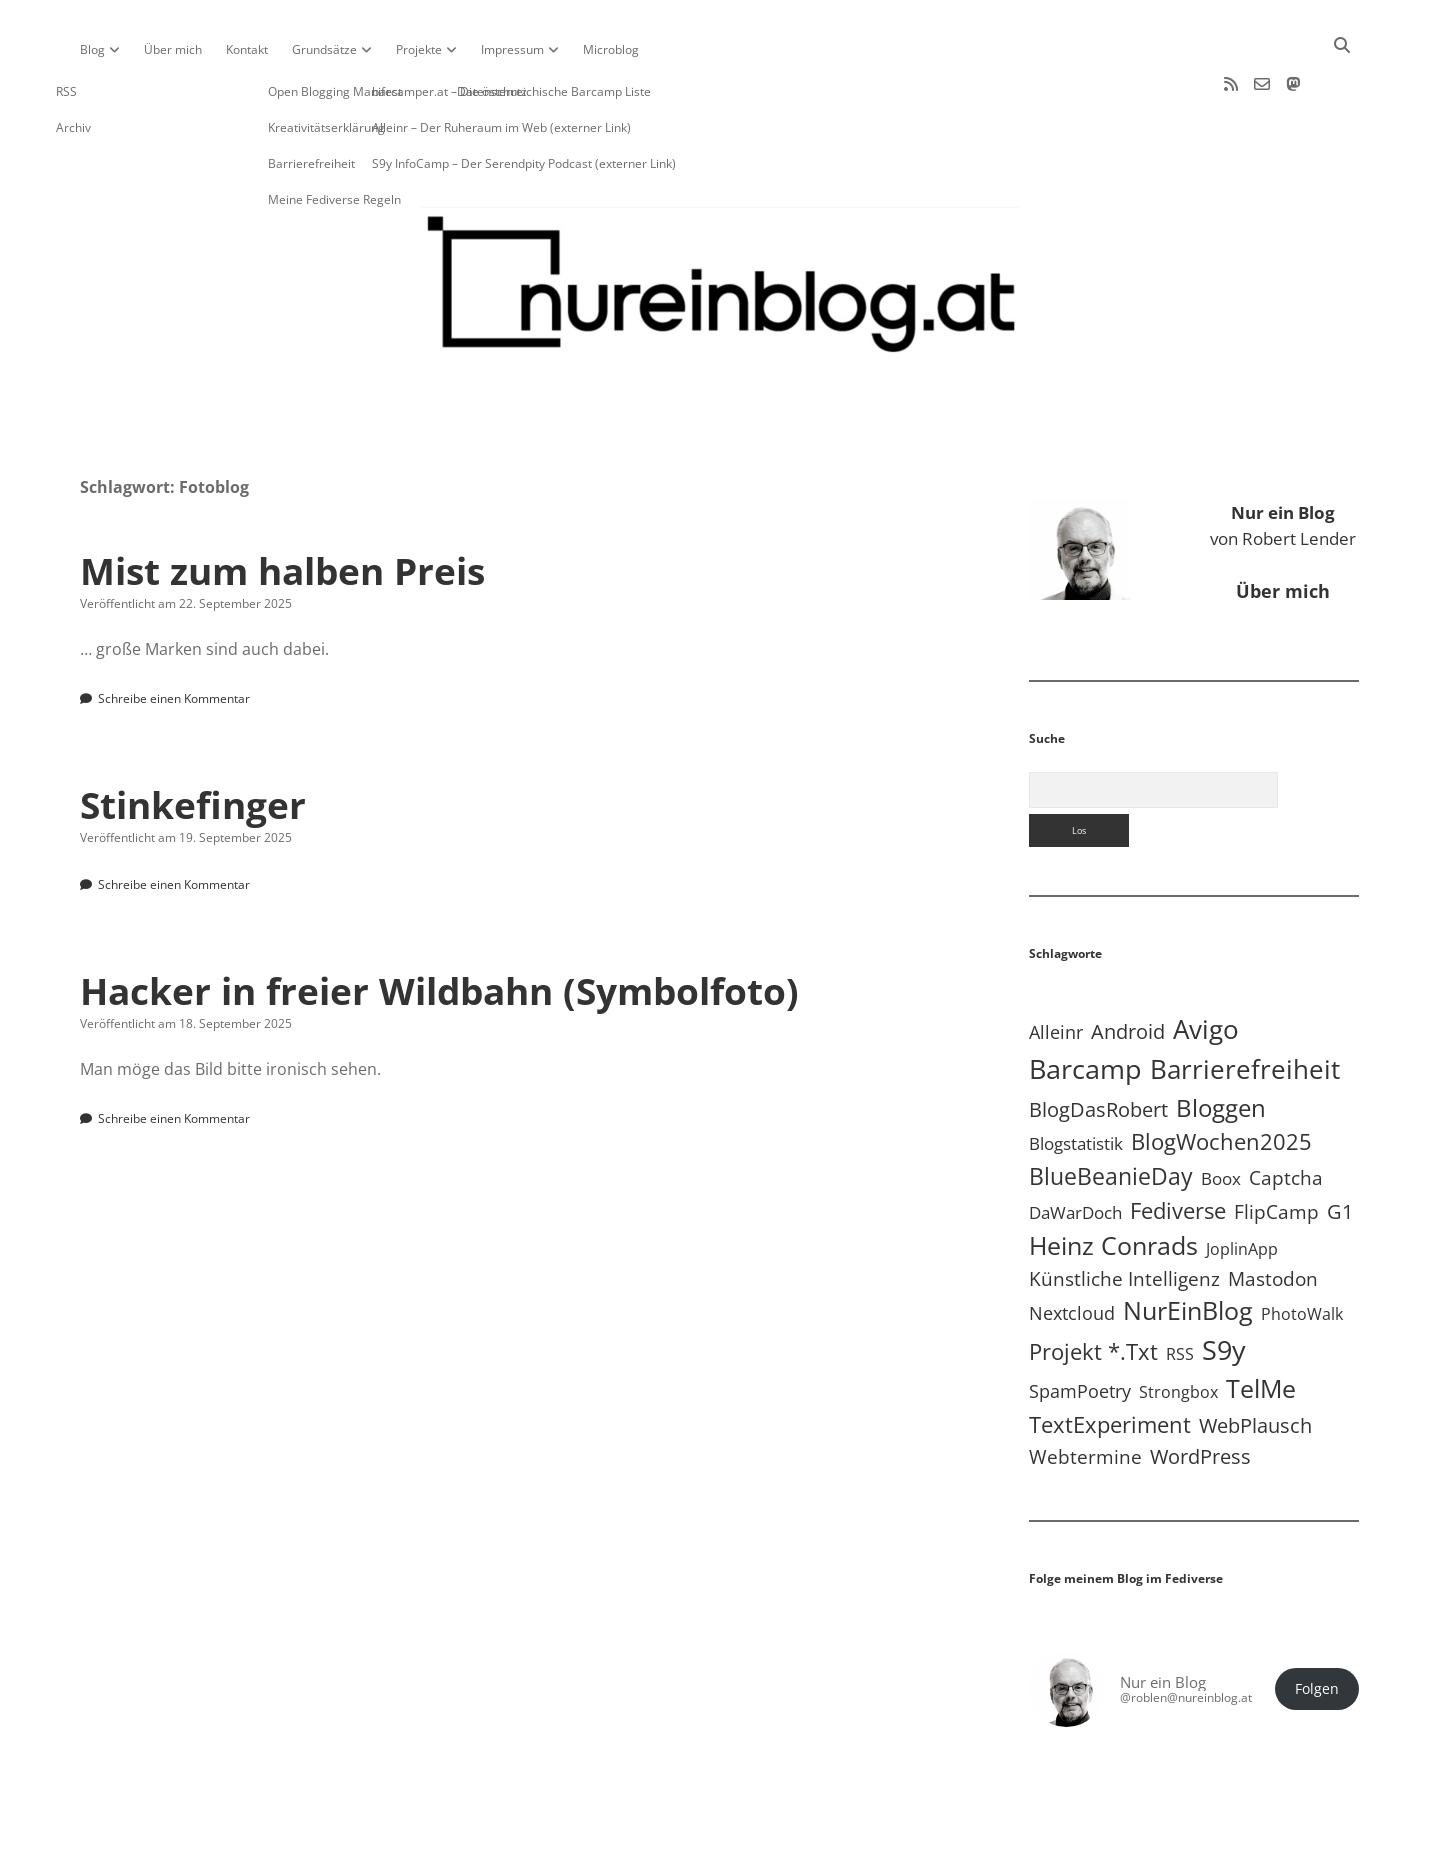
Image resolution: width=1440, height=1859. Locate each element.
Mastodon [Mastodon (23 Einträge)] (1273, 1215)
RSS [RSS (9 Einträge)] (1180, 1289)
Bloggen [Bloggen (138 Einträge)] (1221, 1043)
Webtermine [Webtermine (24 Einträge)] (1085, 1392)
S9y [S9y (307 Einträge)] (1224, 1285)
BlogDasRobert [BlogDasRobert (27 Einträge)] (1098, 1045)
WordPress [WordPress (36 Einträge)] (1200, 1392)
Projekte (419, 49)
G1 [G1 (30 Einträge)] (1340, 1147)
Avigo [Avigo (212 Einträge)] (1206, 965)
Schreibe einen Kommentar (174, 634)
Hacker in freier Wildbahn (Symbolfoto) (439, 926)
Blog (92, 49)
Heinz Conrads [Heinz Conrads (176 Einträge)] (1113, 1181)
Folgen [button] (1317, 1625)
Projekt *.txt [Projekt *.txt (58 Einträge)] (1093, 1287)
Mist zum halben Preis (282, 506)
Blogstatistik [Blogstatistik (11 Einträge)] (1076, 1079)
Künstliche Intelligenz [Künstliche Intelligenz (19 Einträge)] (1124, 1214)
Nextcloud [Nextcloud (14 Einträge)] (1072, 1249)
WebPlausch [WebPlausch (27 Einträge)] (1255, 1361)
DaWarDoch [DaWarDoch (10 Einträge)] (1075, 1148)
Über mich (173, 49)
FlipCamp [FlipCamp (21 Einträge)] (1276, 1148)
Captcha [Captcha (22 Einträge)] (1286, 1114)
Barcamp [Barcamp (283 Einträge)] (1085, 1005)
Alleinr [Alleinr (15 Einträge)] (1056, 968)
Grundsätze (324, 49)
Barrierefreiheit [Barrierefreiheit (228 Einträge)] (1245, 1005)
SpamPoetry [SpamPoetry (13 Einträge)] (1080, 1327)
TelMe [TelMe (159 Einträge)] (1261, 1324)
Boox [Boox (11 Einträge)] (1221, 1114)
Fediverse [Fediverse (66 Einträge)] (1178, 1146)
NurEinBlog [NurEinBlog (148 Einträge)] (1188, 1246)
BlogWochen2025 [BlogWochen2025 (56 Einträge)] (1221, 1077)
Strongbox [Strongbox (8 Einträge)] (1178, 1328)
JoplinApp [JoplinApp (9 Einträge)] (1242, 1184)
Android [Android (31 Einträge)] (1128, 967)
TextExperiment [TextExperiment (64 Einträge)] (1110, 1360)
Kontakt (247, 49)
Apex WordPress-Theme (658, 1836)
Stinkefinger (193, 740)
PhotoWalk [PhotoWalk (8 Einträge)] (1302, 1250)
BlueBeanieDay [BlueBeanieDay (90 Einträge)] (1111, 1112)
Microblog (611, 49)
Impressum (512, 49)
